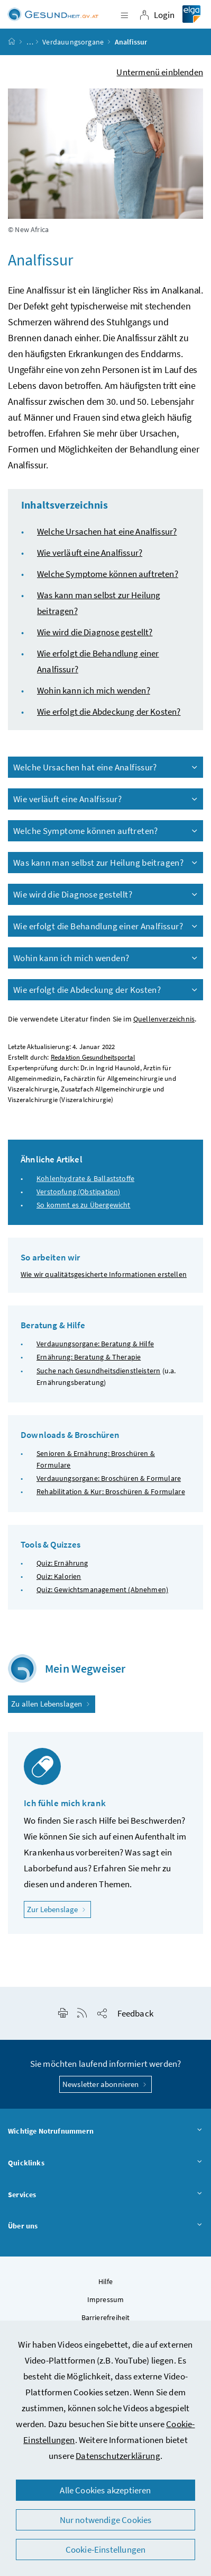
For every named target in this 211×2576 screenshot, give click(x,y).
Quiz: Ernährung (62, 1563)
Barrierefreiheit (105, 2317)
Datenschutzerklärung (118, 2456)
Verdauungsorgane (73, 42)
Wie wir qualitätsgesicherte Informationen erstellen (104, 1274)
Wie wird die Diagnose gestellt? (94, 632)
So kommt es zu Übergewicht (83, 1205)
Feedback (135, 2013)
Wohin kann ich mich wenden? (93, 690)
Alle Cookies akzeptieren (105, 2490)
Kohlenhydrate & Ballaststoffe (85, 1178)
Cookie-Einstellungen (106, 2549)
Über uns (105, 2226)
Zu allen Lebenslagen (51, 1704)
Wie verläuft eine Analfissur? (89, 552)
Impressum (105, 2299)
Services (105, 2195)
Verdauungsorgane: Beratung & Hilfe (95, 1343)
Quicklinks (105, 2163)
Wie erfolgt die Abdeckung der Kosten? (109, 711)
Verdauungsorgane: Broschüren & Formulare (108, 1478)
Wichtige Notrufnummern (105, 2131)
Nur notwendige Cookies (106, 2520)
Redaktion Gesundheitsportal (93, 1057)
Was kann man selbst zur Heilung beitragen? (106, 862)
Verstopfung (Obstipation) (78, 1191)
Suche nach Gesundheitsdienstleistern (98, 1370)
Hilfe (105, 2281)
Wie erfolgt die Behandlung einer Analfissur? (106, 926)
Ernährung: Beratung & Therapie (88, 1357)
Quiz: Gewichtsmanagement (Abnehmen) (102, 1589)
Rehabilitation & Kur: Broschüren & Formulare (110, 1491)
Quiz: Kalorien (58, 1576)
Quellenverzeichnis (164, 1019)
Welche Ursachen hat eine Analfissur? (107, 531)
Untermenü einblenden (159, 72)
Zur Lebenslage (59, 1908)
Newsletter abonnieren (105, 2084)
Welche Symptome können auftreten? (107, 574)
